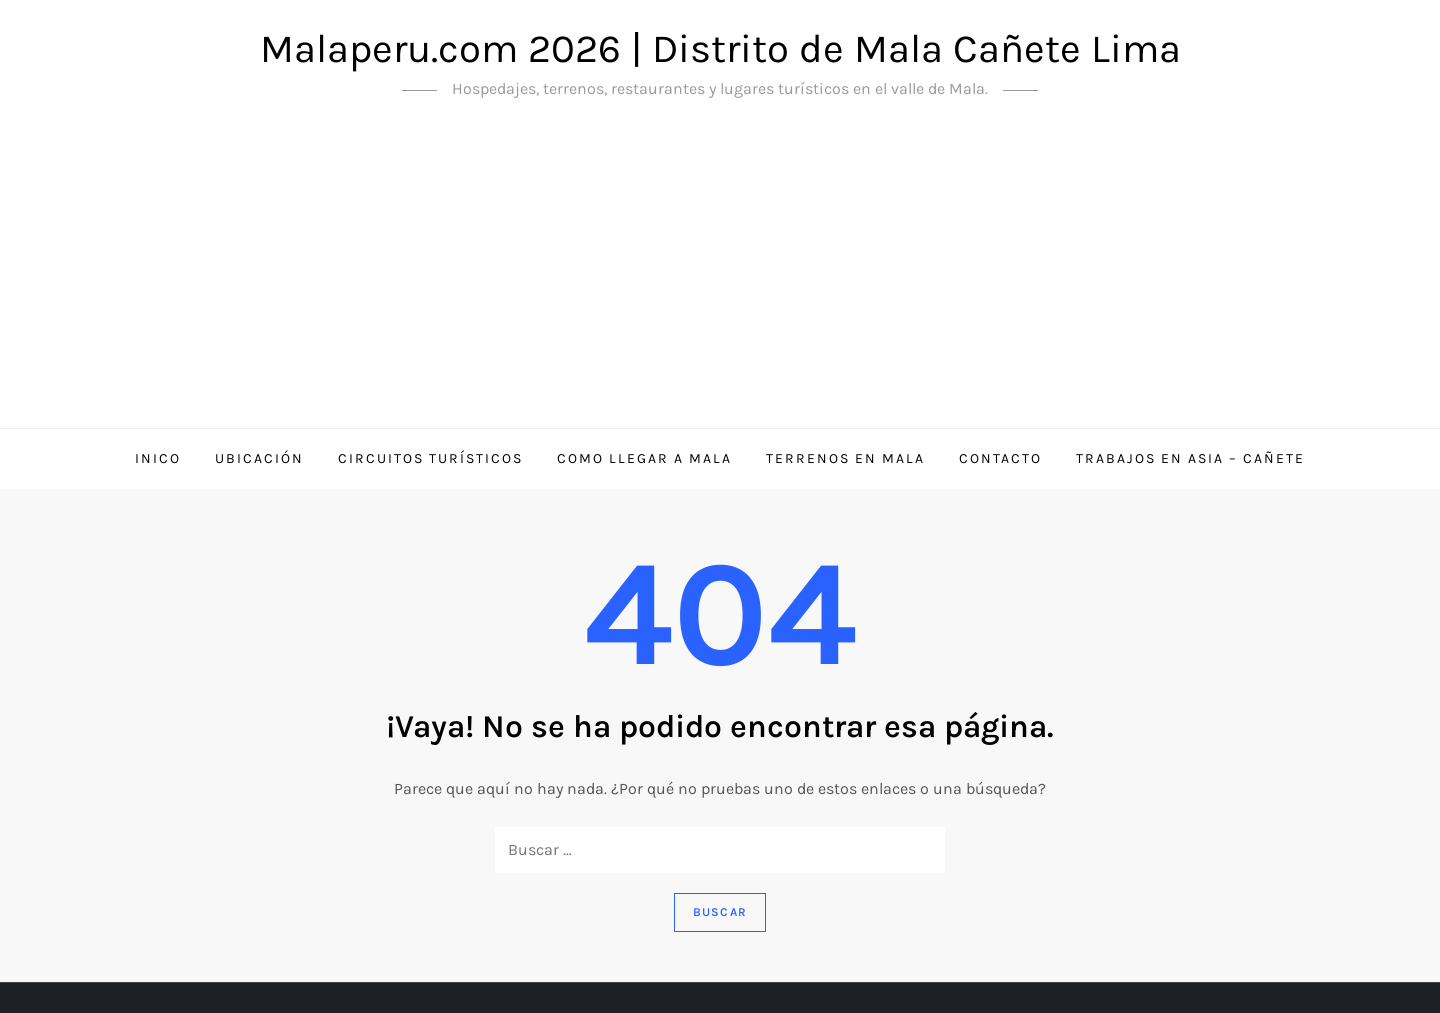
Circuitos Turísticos (430, 458)
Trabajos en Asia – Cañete (1190, 458)
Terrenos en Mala (845, 458)
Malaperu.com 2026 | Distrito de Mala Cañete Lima (720, 48)
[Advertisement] (720, 278)
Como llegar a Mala (644, 458)
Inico (158, 458)
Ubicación (259, 458)
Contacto (1000, 458)
